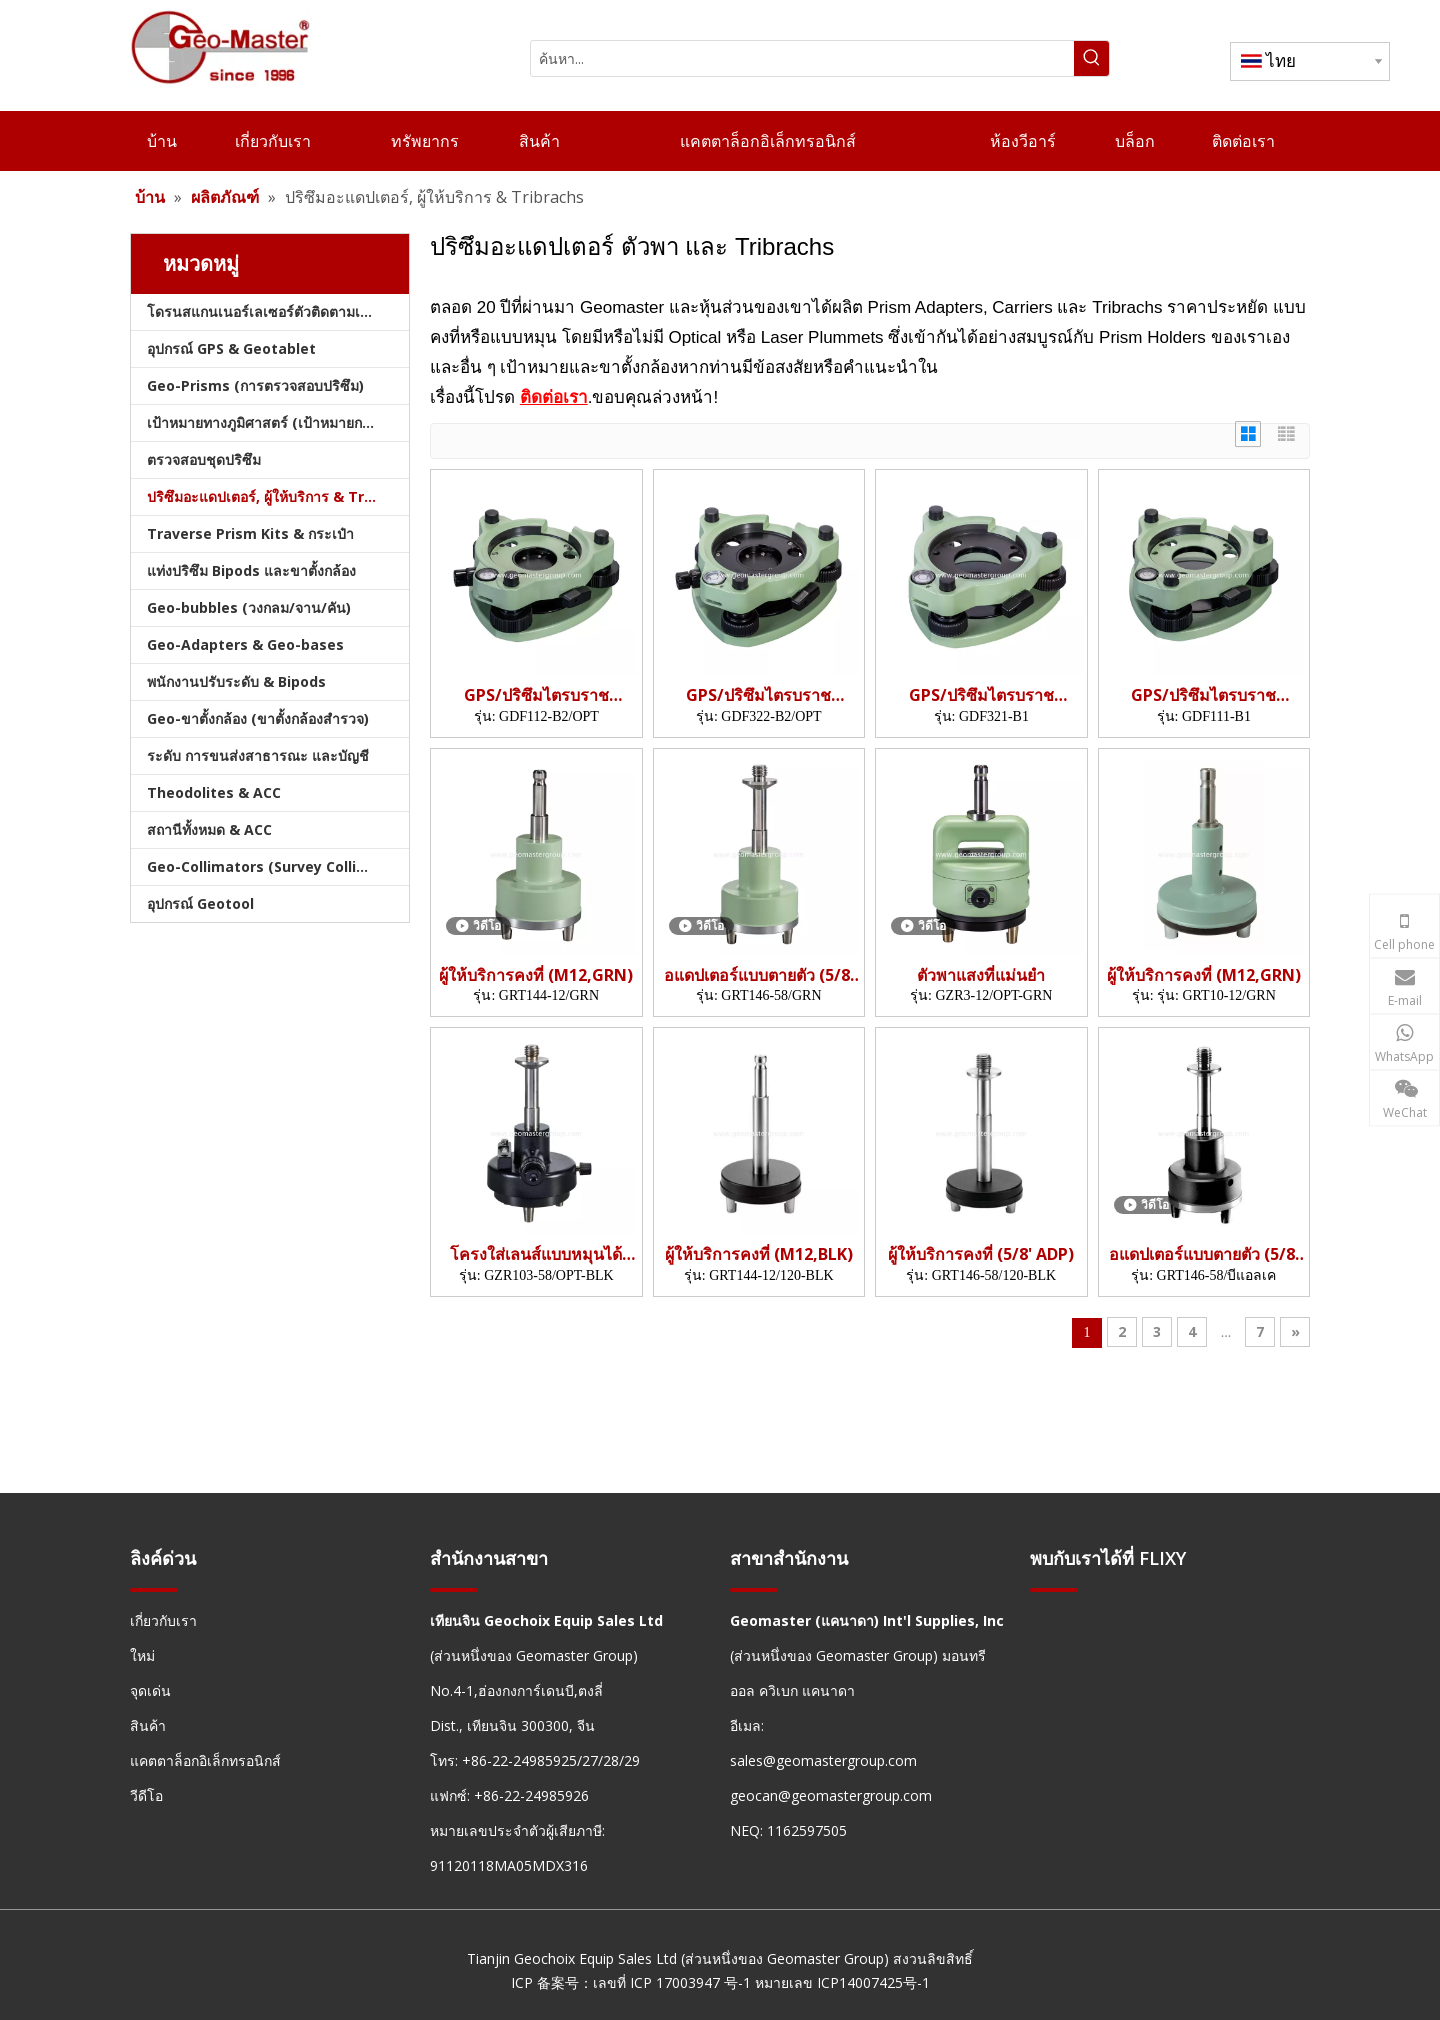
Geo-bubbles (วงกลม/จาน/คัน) (249, 607)
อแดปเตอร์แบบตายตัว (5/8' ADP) (759, 975)
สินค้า (148, 1725)
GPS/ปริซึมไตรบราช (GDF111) (1203, 695)
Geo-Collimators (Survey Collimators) (278, 866)
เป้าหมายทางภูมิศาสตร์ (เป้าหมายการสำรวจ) (278, 422)
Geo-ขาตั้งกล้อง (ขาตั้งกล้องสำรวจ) (258, 718)
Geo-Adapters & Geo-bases (245, 644)
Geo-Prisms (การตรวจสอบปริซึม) (255, 385)
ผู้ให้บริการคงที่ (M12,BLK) (759, 1254)
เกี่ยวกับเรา (163, 1620)
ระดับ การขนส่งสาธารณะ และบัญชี (258, 755)
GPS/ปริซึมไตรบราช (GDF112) (536, 695)
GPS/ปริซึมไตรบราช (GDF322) (758, 695)
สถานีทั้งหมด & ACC (209, 829)
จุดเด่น (150, 1690)
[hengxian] (154, 1588)
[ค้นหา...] (802, 58)
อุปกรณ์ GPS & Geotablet (231, 348)
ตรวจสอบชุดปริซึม (204, 459)
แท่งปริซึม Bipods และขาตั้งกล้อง (251, 570)
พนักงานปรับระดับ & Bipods (236, 681)
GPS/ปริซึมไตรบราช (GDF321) (981, 695)
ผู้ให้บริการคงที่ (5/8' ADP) (981, 1254)
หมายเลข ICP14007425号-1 (842, 1982)
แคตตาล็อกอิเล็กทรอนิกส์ (205, 1760)
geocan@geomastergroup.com (831, 1795)
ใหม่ (142, 1655)
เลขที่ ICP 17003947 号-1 (672, 1982)
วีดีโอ (146, 1795)
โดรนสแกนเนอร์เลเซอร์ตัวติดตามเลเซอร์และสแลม (278, 311)
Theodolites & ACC (214, 792)
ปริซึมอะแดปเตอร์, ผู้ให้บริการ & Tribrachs (278, 496)
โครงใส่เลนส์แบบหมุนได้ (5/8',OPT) (536, 1254)
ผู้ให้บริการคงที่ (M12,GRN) (536, 975)
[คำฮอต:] (1091, 58)
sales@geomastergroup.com (823, 1760)
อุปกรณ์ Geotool (200, 903)
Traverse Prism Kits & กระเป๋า (250, 533)
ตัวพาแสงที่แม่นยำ (981, 975)
